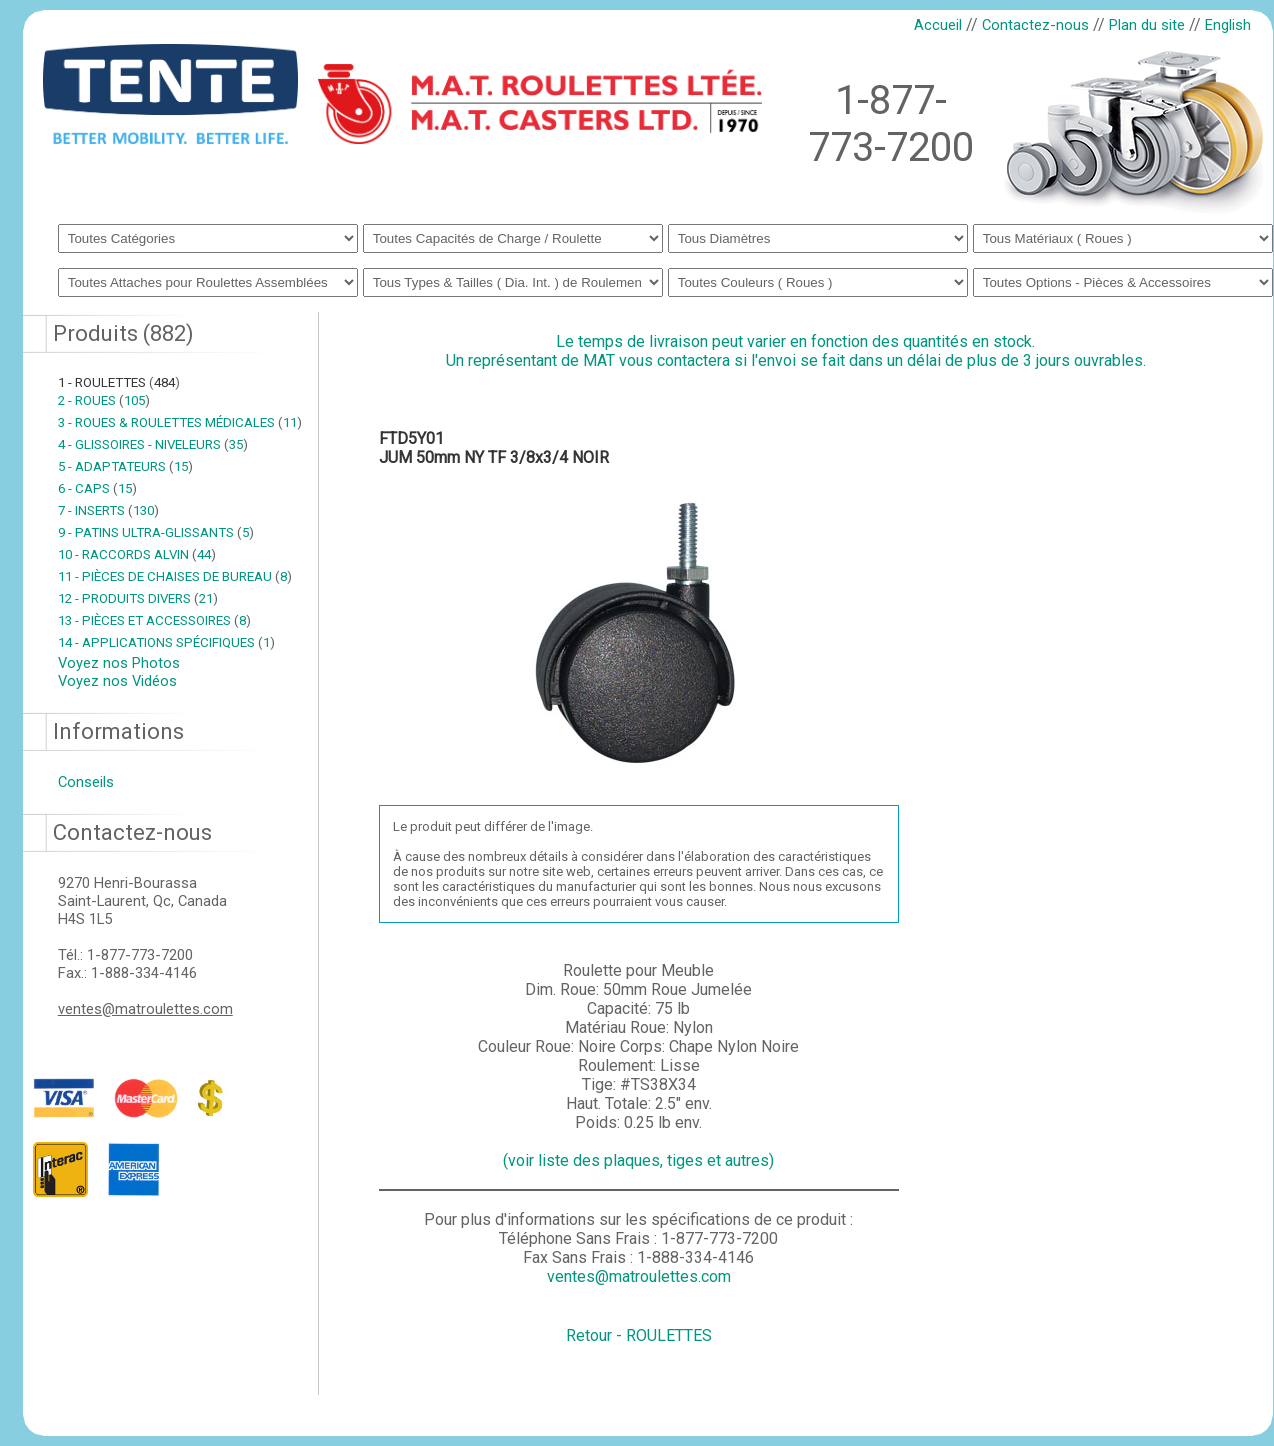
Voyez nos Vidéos (117, 681)
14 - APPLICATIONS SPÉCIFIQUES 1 (166, 642)
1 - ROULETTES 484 (119, 382)
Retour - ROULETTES (639, 1335)
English (1228, 25)
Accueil (938, 25)
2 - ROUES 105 (104, 400)
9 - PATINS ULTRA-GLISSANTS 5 (156, 532)
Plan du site (1147, 25)
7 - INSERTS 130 (108, 510)
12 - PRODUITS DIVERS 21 (138, 598)
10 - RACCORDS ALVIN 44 (137, 554)
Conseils (86, 782)
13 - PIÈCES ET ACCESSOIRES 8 (154, 620)
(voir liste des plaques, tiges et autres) (638, 1160)
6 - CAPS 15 (97, 488)
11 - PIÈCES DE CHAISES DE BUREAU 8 (175, 576)
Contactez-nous (1035, 25)
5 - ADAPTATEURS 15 (125, 466)
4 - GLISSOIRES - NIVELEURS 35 (153, 444)
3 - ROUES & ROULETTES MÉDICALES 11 (180, 422)
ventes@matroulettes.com (145, 1009)
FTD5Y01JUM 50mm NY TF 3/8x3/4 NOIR (494, 448)
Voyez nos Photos (119, 663)
